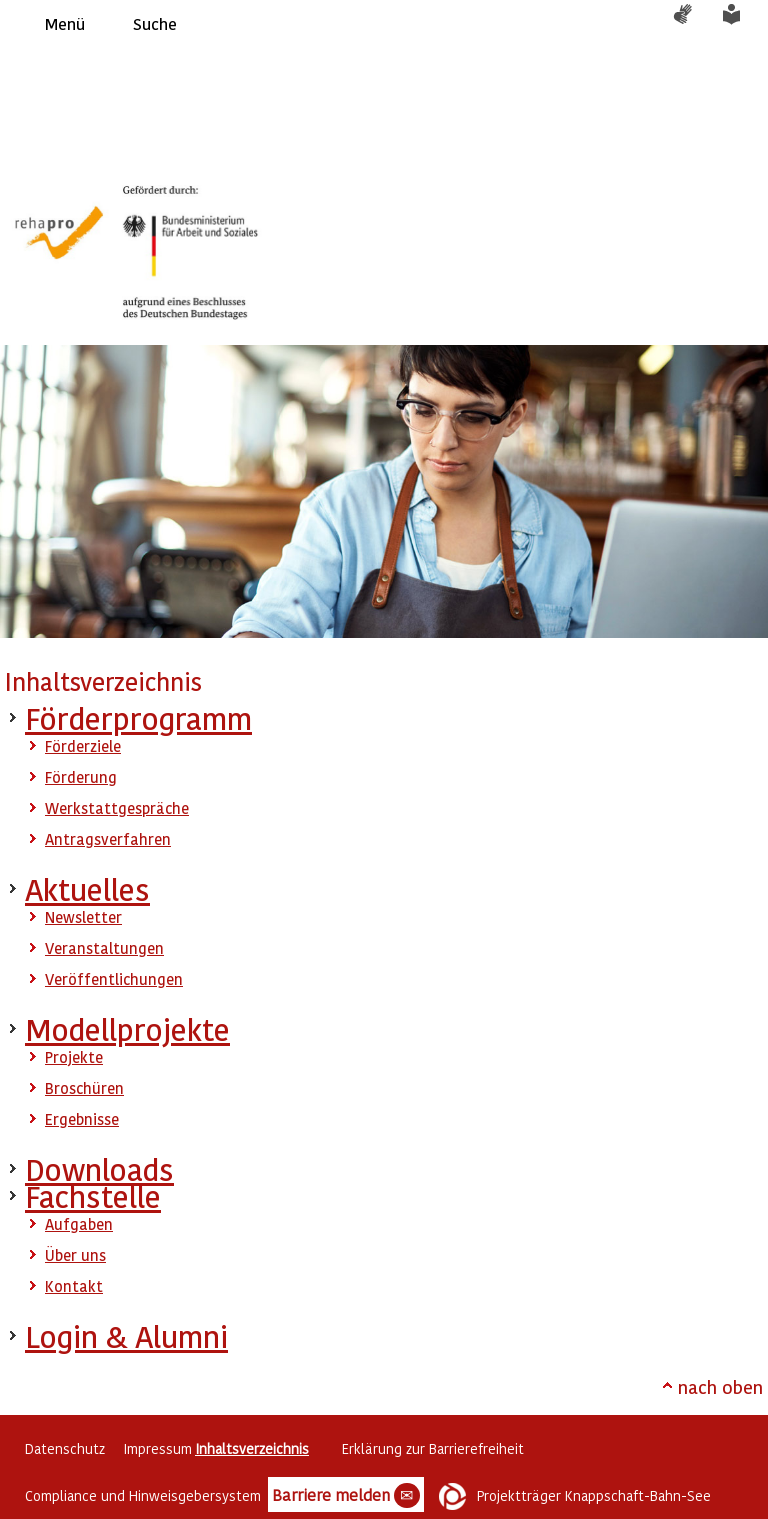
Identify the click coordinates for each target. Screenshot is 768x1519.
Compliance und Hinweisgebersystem (143, 1495)
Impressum (157, 1448)
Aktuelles (87, 889)
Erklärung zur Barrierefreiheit (433, 1448)
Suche (155, 23)
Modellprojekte (127, 1029)
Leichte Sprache (743, 24)
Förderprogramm (138, 718)
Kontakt (74, 1286)
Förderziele (83, 746)
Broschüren (84, 1088)
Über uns (75, 1255)
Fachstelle (93, 1196)
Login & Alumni (126, 1336)
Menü (65, 23)
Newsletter (83, 917)
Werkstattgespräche (117, 808)
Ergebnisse (82, 1119)
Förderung (81, 777)
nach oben (720, 1386)
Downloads (99, 1169)
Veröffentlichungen (114, 979)
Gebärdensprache (693, 24)
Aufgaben (79, 1224)
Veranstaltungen (104, 948)
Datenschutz (65, 1448)
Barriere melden (346, 1496)
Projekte (74, 1057)
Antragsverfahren (108, 839)
